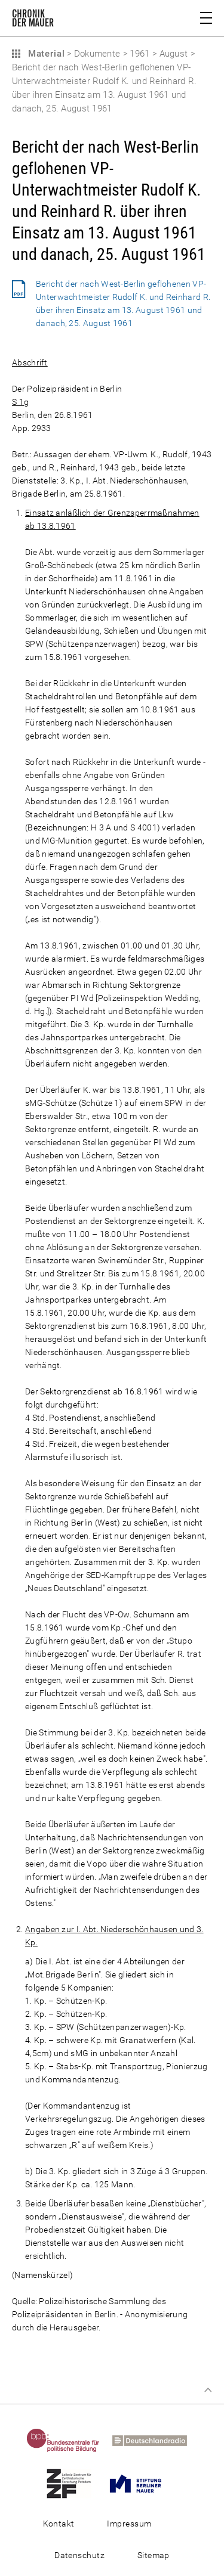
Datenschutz (79, 2555)
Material (45, 53)
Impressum (129, 2523)
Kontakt (59, 2523)
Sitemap (153, 2555)
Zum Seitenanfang (208, 2390)
